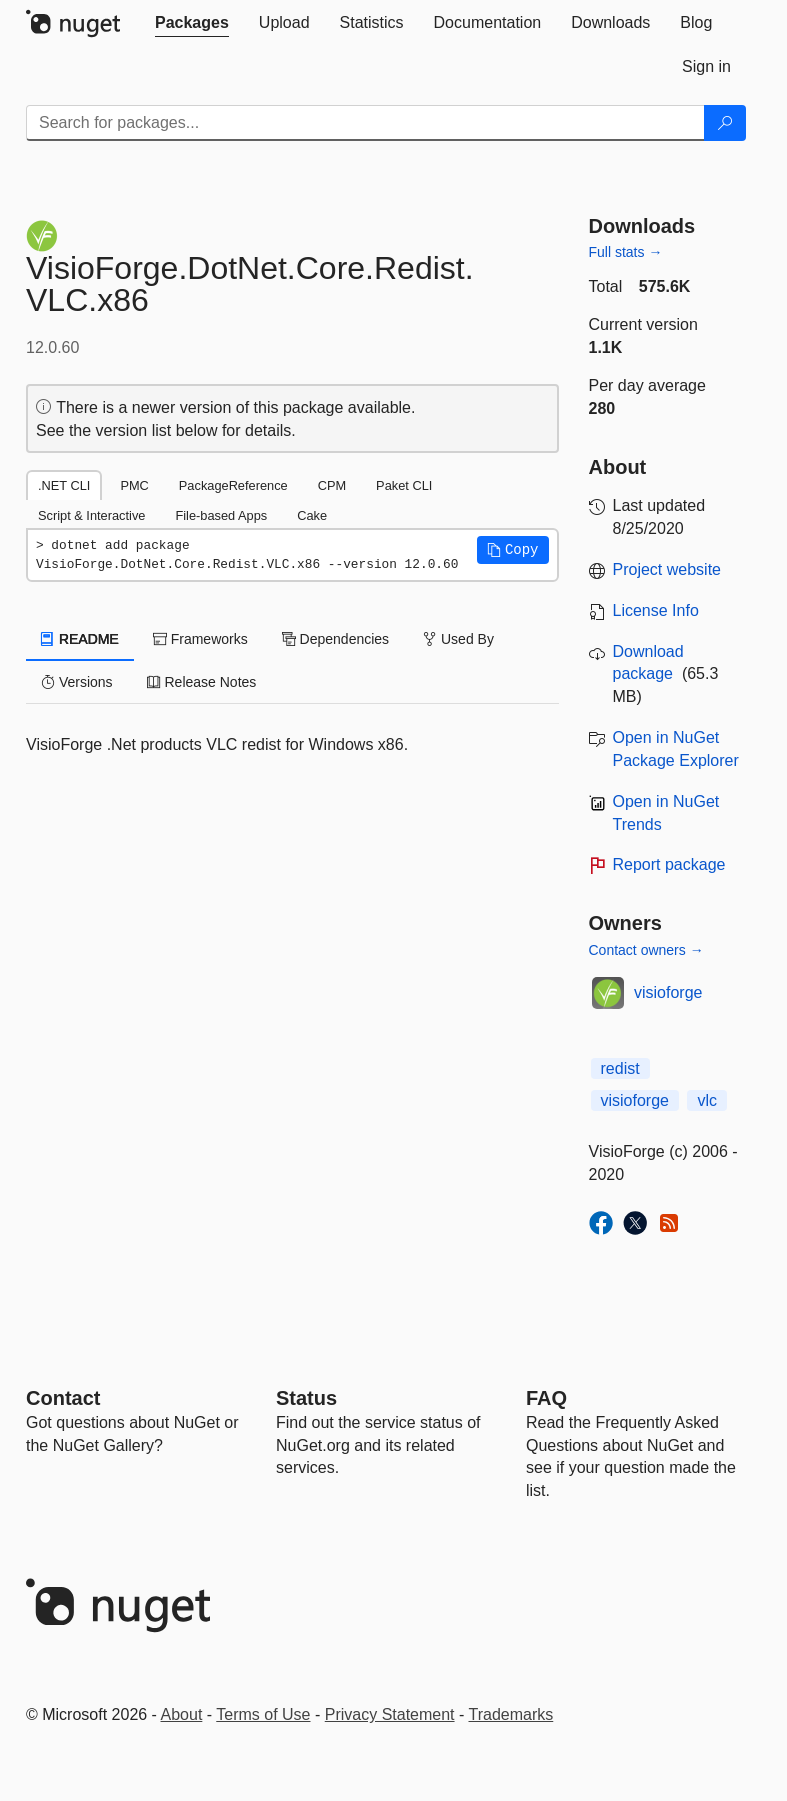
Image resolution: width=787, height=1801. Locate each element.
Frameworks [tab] (200, 639)
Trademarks (511, 1714)
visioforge (668, 992)
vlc (707, 1100)
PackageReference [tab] (233, 485)
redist (620, 1068)
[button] (513, 550)
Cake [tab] (312, 515)
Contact (63, 1398)
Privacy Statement (390, 1714)
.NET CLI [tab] (64, 485)
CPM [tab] (332, 485)
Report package (669, 864)
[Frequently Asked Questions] (546, 1398)
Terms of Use (263, 1714)
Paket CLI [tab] (404, 485)
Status (306, 1398)
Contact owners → (646, 950)
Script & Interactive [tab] (91, 515)
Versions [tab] (77, 682)
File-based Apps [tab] (221, 515)
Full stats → (626, 252)
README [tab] (80, 639)
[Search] (725, 123)
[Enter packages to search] (365, 123)
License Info (656, 610)
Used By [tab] (458, 639)
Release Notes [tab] (202, 682)
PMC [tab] (134, 485)
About (182, 1714)
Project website (667, 569)
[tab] (192, 23)
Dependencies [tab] (335, 639)
